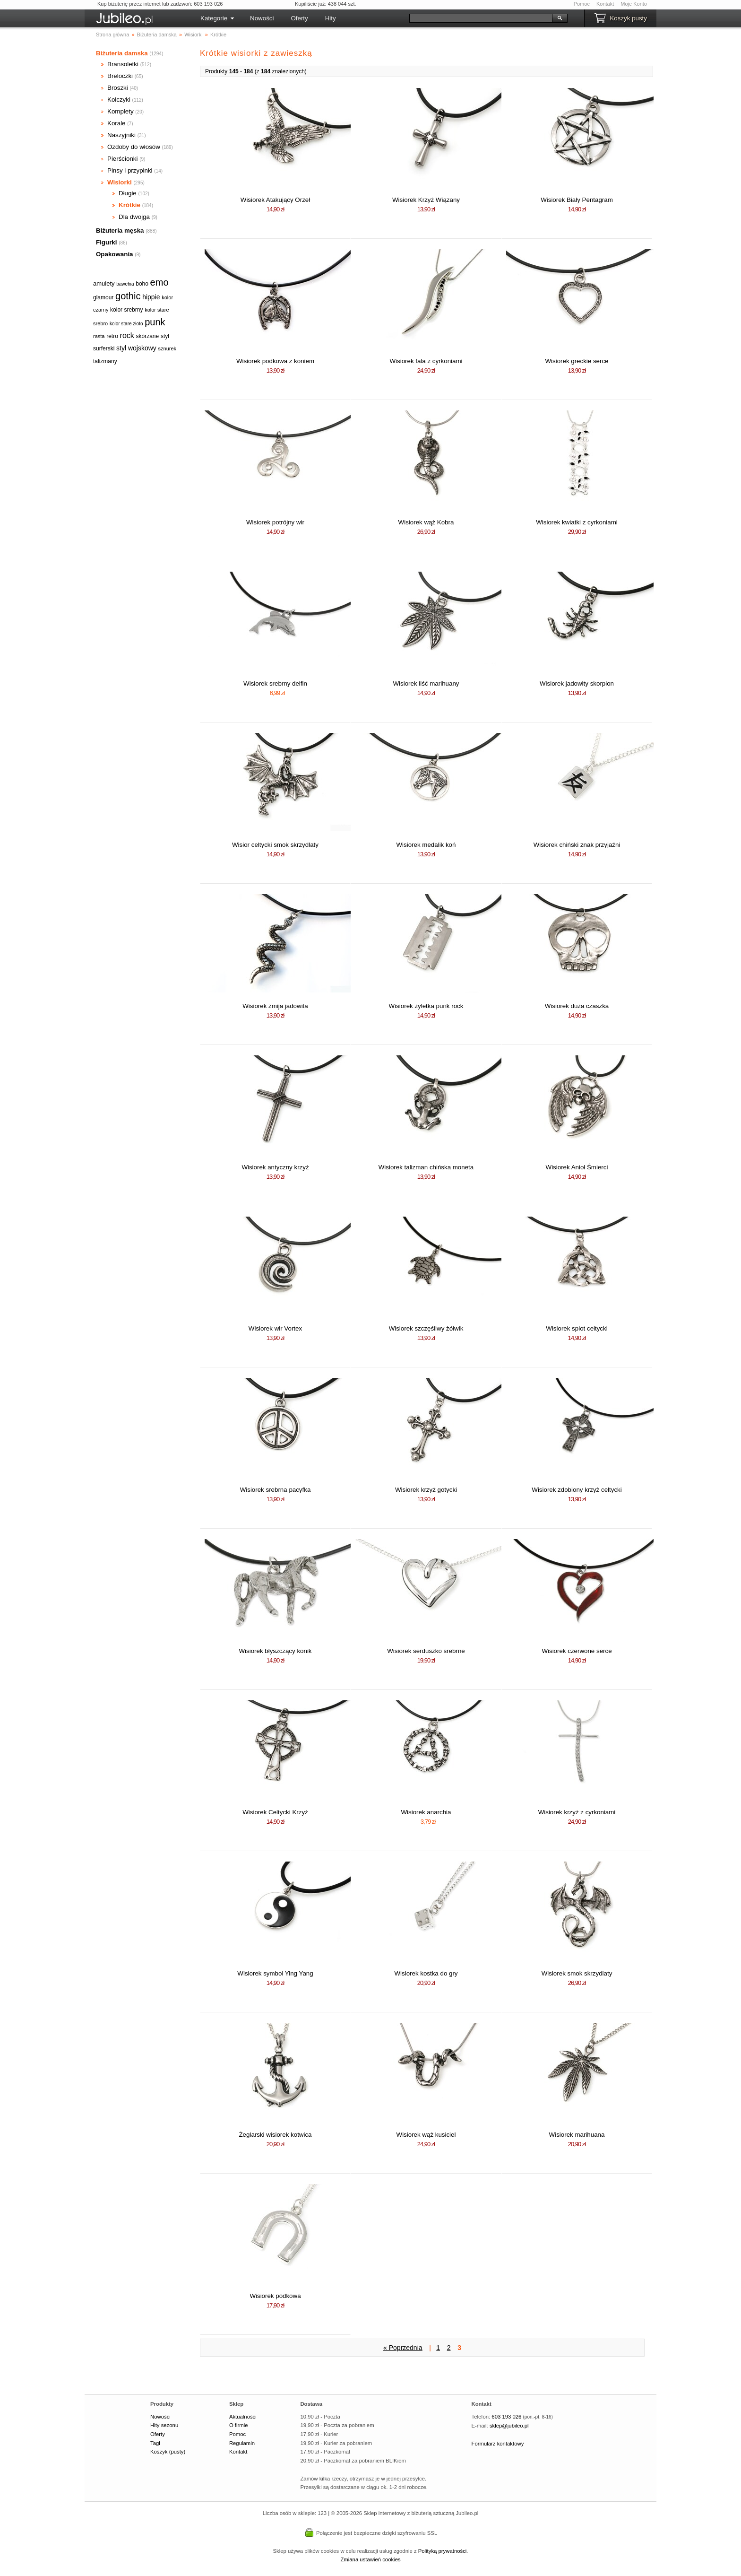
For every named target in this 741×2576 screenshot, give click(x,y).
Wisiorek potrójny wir (275, 522)
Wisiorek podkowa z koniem (275, 361)
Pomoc (582, 4)
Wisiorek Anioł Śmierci (577, 1167)
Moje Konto (633, 4)
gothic (127, 296)
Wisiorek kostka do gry (425, 1973)
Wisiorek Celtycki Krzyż (275, 1812)
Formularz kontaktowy (498, 2443)
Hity (330, 18)
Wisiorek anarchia (426, 1812)
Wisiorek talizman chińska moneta (426, 1167)
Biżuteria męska (120, 230)
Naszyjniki (121, 135)
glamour (103, 297)
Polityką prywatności (442, 2551)
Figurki (106, 242)
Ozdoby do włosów (133, 146)
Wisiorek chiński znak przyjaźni (577, 844)
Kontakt (605, 4)
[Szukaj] (480, 18)
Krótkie (129, 205)
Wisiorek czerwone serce (577, 1650)
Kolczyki (118, 99)
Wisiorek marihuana (577, 2134)
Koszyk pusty (628, 18)
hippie (151, 297)
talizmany (105, 361)
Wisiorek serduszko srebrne (426, 1650)
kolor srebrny (126, 309)
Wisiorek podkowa (275, 2295)
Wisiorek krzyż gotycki (426, 1489)
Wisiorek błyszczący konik (275, 1650)
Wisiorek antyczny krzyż (275, 1167)
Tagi (155, 2443)
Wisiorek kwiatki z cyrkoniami (577, 522)
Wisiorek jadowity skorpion (577, 683)
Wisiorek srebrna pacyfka (275, 1489)
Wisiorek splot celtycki (576, 1328)
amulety (104, 283)
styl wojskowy (136, 348)
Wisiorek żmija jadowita (275, 1006)
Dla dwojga (134, 216)
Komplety (120, 111)
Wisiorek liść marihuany (426, 683)
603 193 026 (506, 2416)
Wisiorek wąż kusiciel (426, 2134)
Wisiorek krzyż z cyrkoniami (577, 1812)
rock (127, 335)
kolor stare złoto (126, 323)
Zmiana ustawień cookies (370, 2559)
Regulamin (242, 2443)
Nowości (262, 18)
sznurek (167, 348)
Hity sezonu (164, 2425)
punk (155, 322)
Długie (128, 193)
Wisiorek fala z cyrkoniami (425, 361)
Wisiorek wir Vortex (275, 1328)
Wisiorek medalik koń (426, 844)
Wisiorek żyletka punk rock (426, 1006)
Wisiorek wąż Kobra (426, 522)
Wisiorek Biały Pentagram (577, 199)
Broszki (117, 87)
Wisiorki (119, 182)
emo (159, 282)
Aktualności (243, 2416)
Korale (116, 123)
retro (112, 336)
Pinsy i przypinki (130, 170)
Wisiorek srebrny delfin (275, 683)
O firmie (238, 2425)
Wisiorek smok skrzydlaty (577, 1973)
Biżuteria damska (122, 53)
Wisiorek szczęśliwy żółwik (426, 1328)
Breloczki (120, 75)
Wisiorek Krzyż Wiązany (426, 199)
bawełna (125, 284)
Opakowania (114, 254)
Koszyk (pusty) (167, 2451)
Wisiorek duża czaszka (577, 1006)
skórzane (147, 336)
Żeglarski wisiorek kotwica (275, 2134)
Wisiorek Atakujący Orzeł (275, 199)
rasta (98, 336)
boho (142, 283)
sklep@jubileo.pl (509, 2425)
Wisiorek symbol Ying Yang (275, 1973)
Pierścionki (122, 158)
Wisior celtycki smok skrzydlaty (275, 844)
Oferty (299, 18)
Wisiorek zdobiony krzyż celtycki (576, 1489)
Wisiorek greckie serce (576, 361)
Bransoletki (122, 64)
